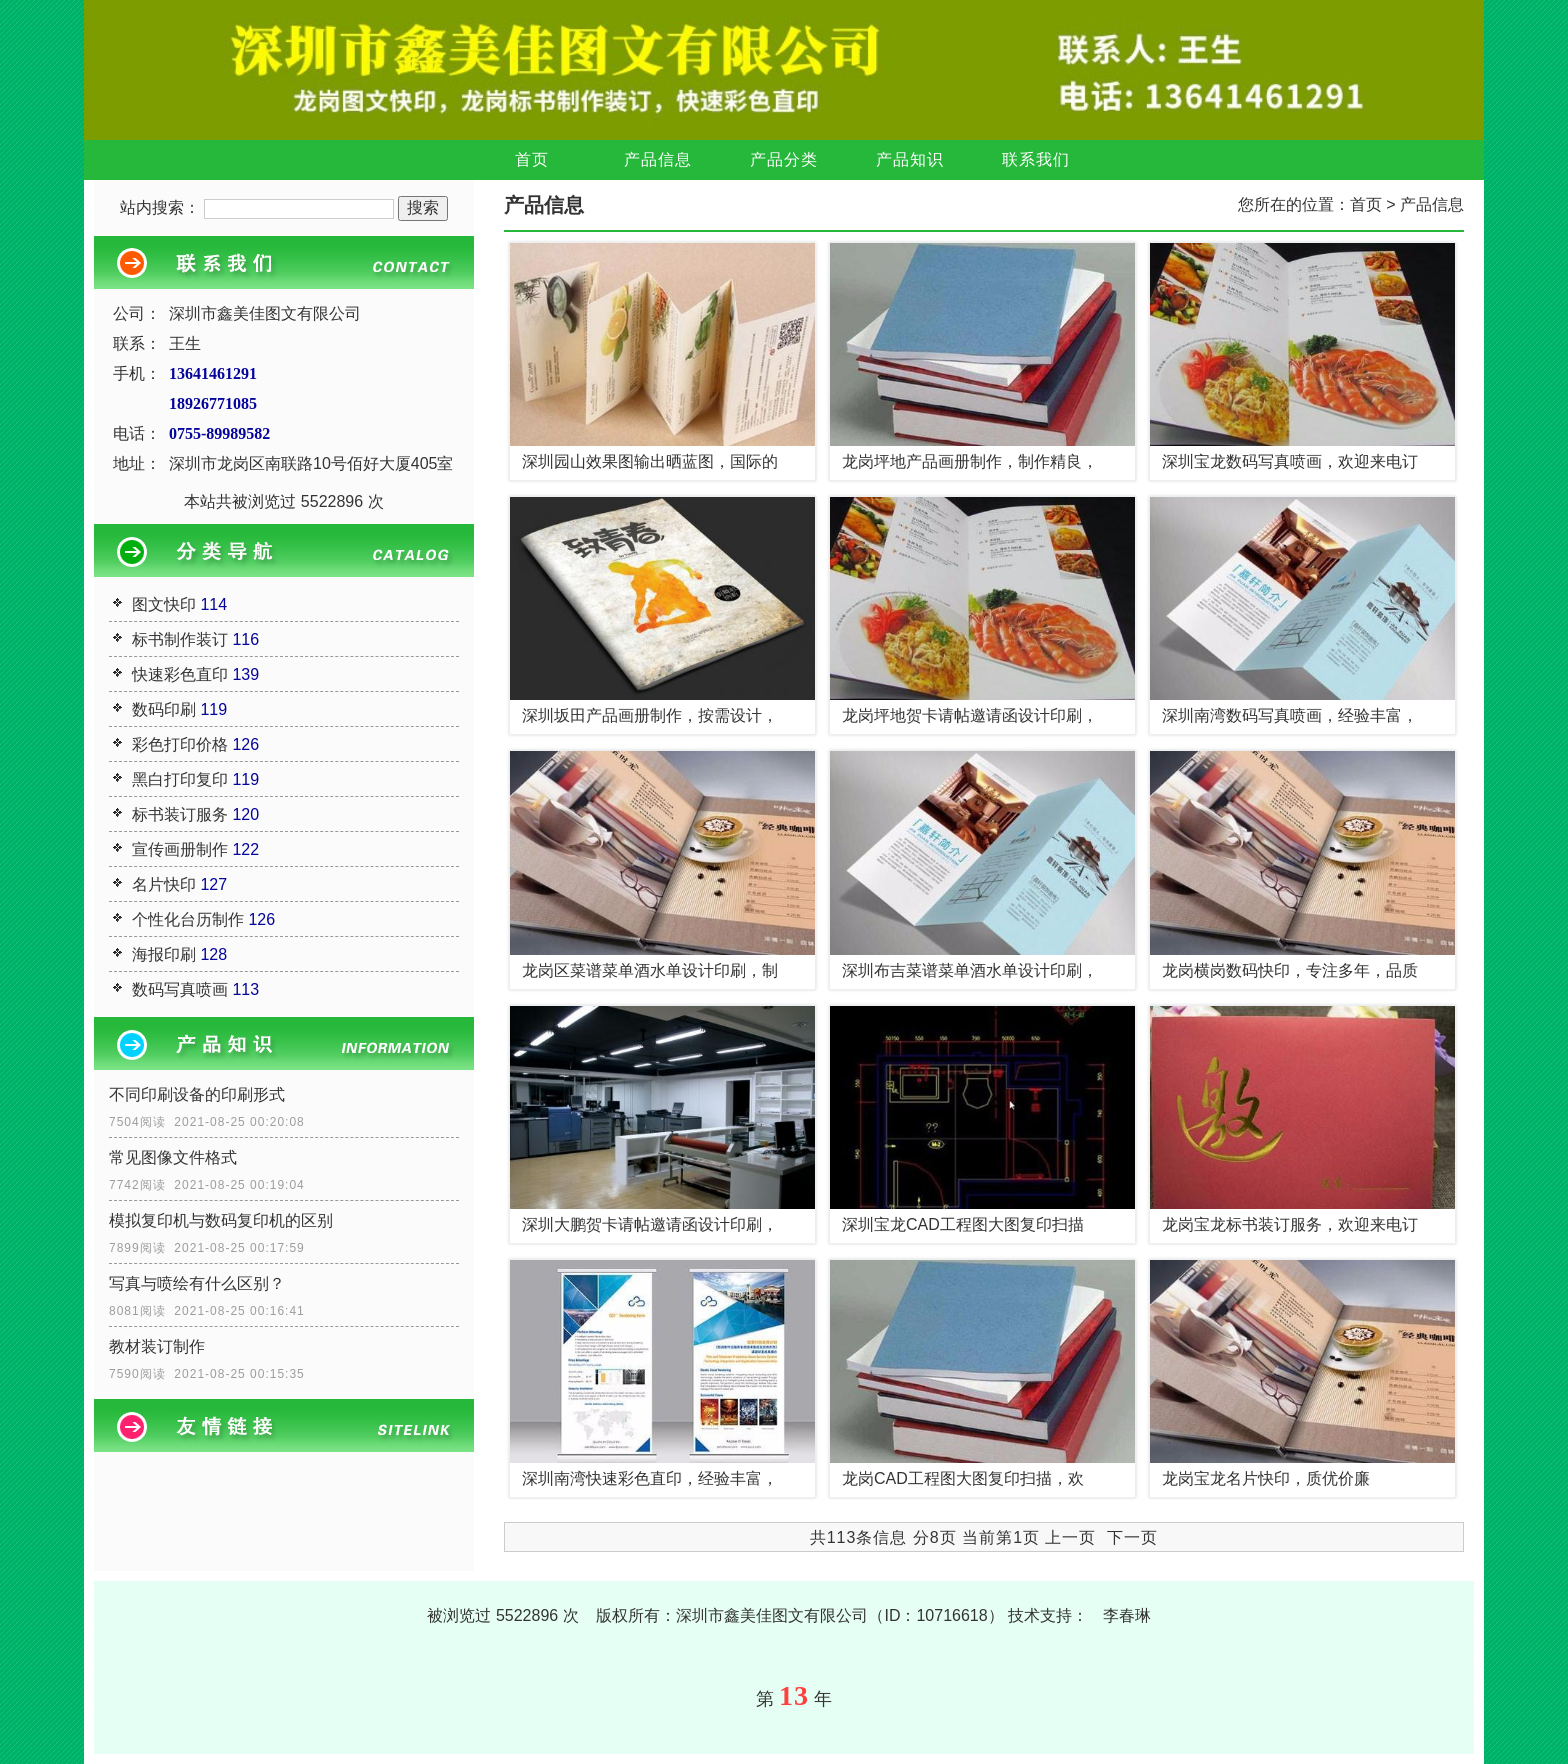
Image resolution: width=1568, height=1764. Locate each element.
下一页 (1132, 1537)
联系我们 (1036, 159)
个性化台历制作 (188, 919)
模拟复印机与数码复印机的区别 (221, 1220)
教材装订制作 (157, 1346)
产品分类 (784, 159)
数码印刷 (164, 709)
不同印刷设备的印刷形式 (197, 1094)
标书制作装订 (180, 639)
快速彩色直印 (180, 674)
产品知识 (910, 159)
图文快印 (164, 604)
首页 (532, 159)
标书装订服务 (180, 814)
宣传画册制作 (180, 849)
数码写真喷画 (180, 989)
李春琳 (1127, 1615)
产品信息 (658, 159)
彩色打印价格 (180, 744)
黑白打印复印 (180, 779)
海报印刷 (164, 954)
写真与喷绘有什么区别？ (197, 1283)
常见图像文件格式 (173, 1157)
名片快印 (164, 884)
